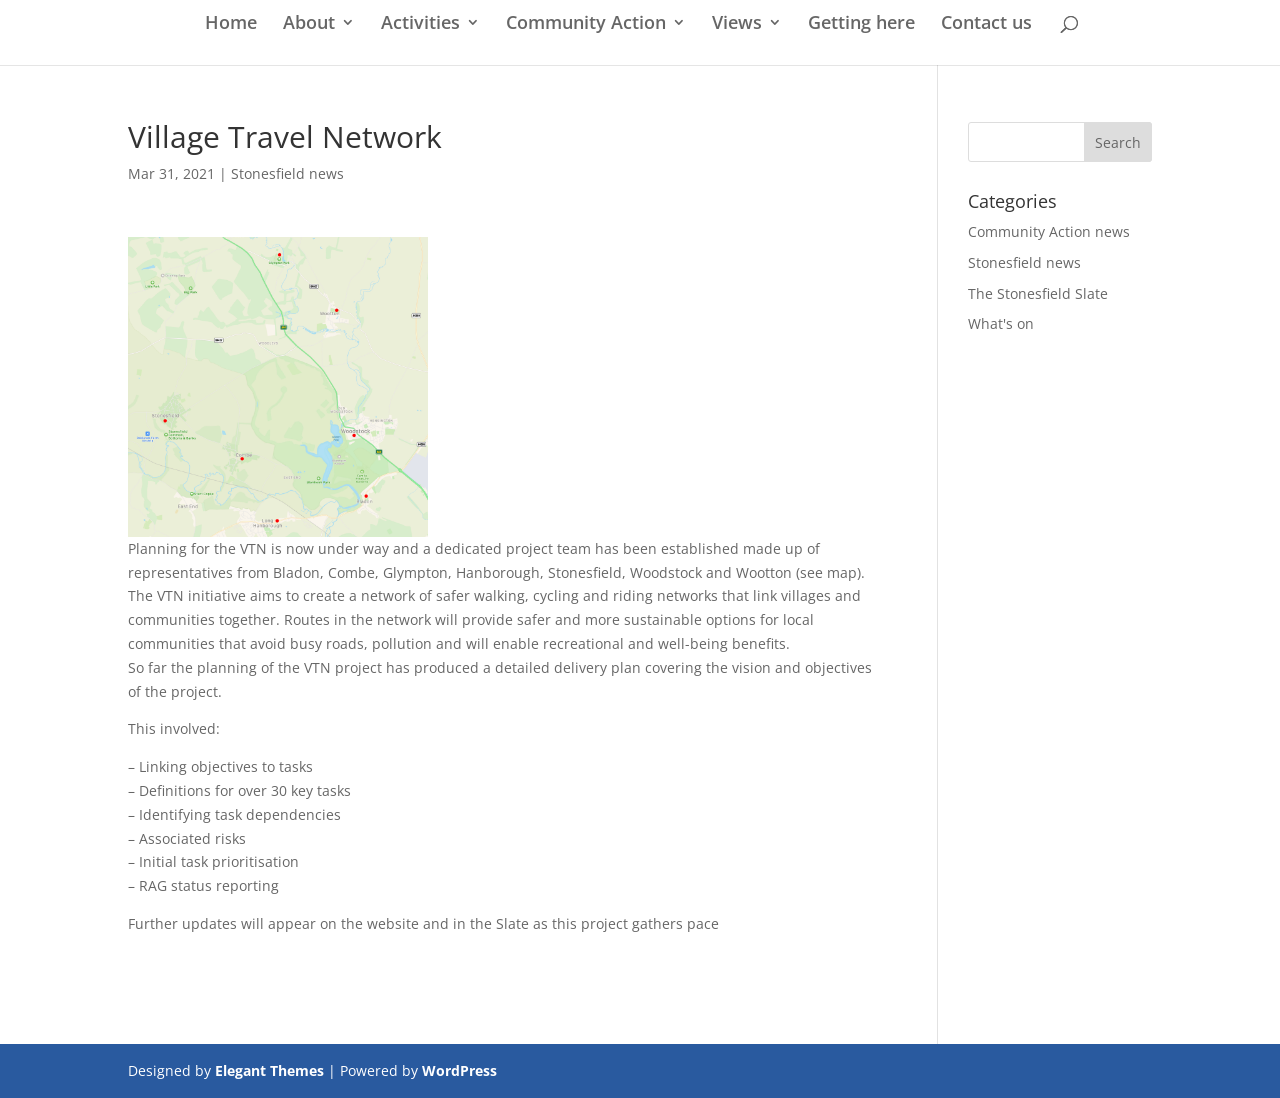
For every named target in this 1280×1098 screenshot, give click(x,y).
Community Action (586, 24)
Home (231, 24)
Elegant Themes (269, 1070)
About (309, 24)
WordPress (459, 1070)
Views (737, 24)
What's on (1001, 323)
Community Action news (1049, 231)
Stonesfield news (287, 173)
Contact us (986, 24)
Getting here (861, 24)
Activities (420, 24)
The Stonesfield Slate (1038, 293)
